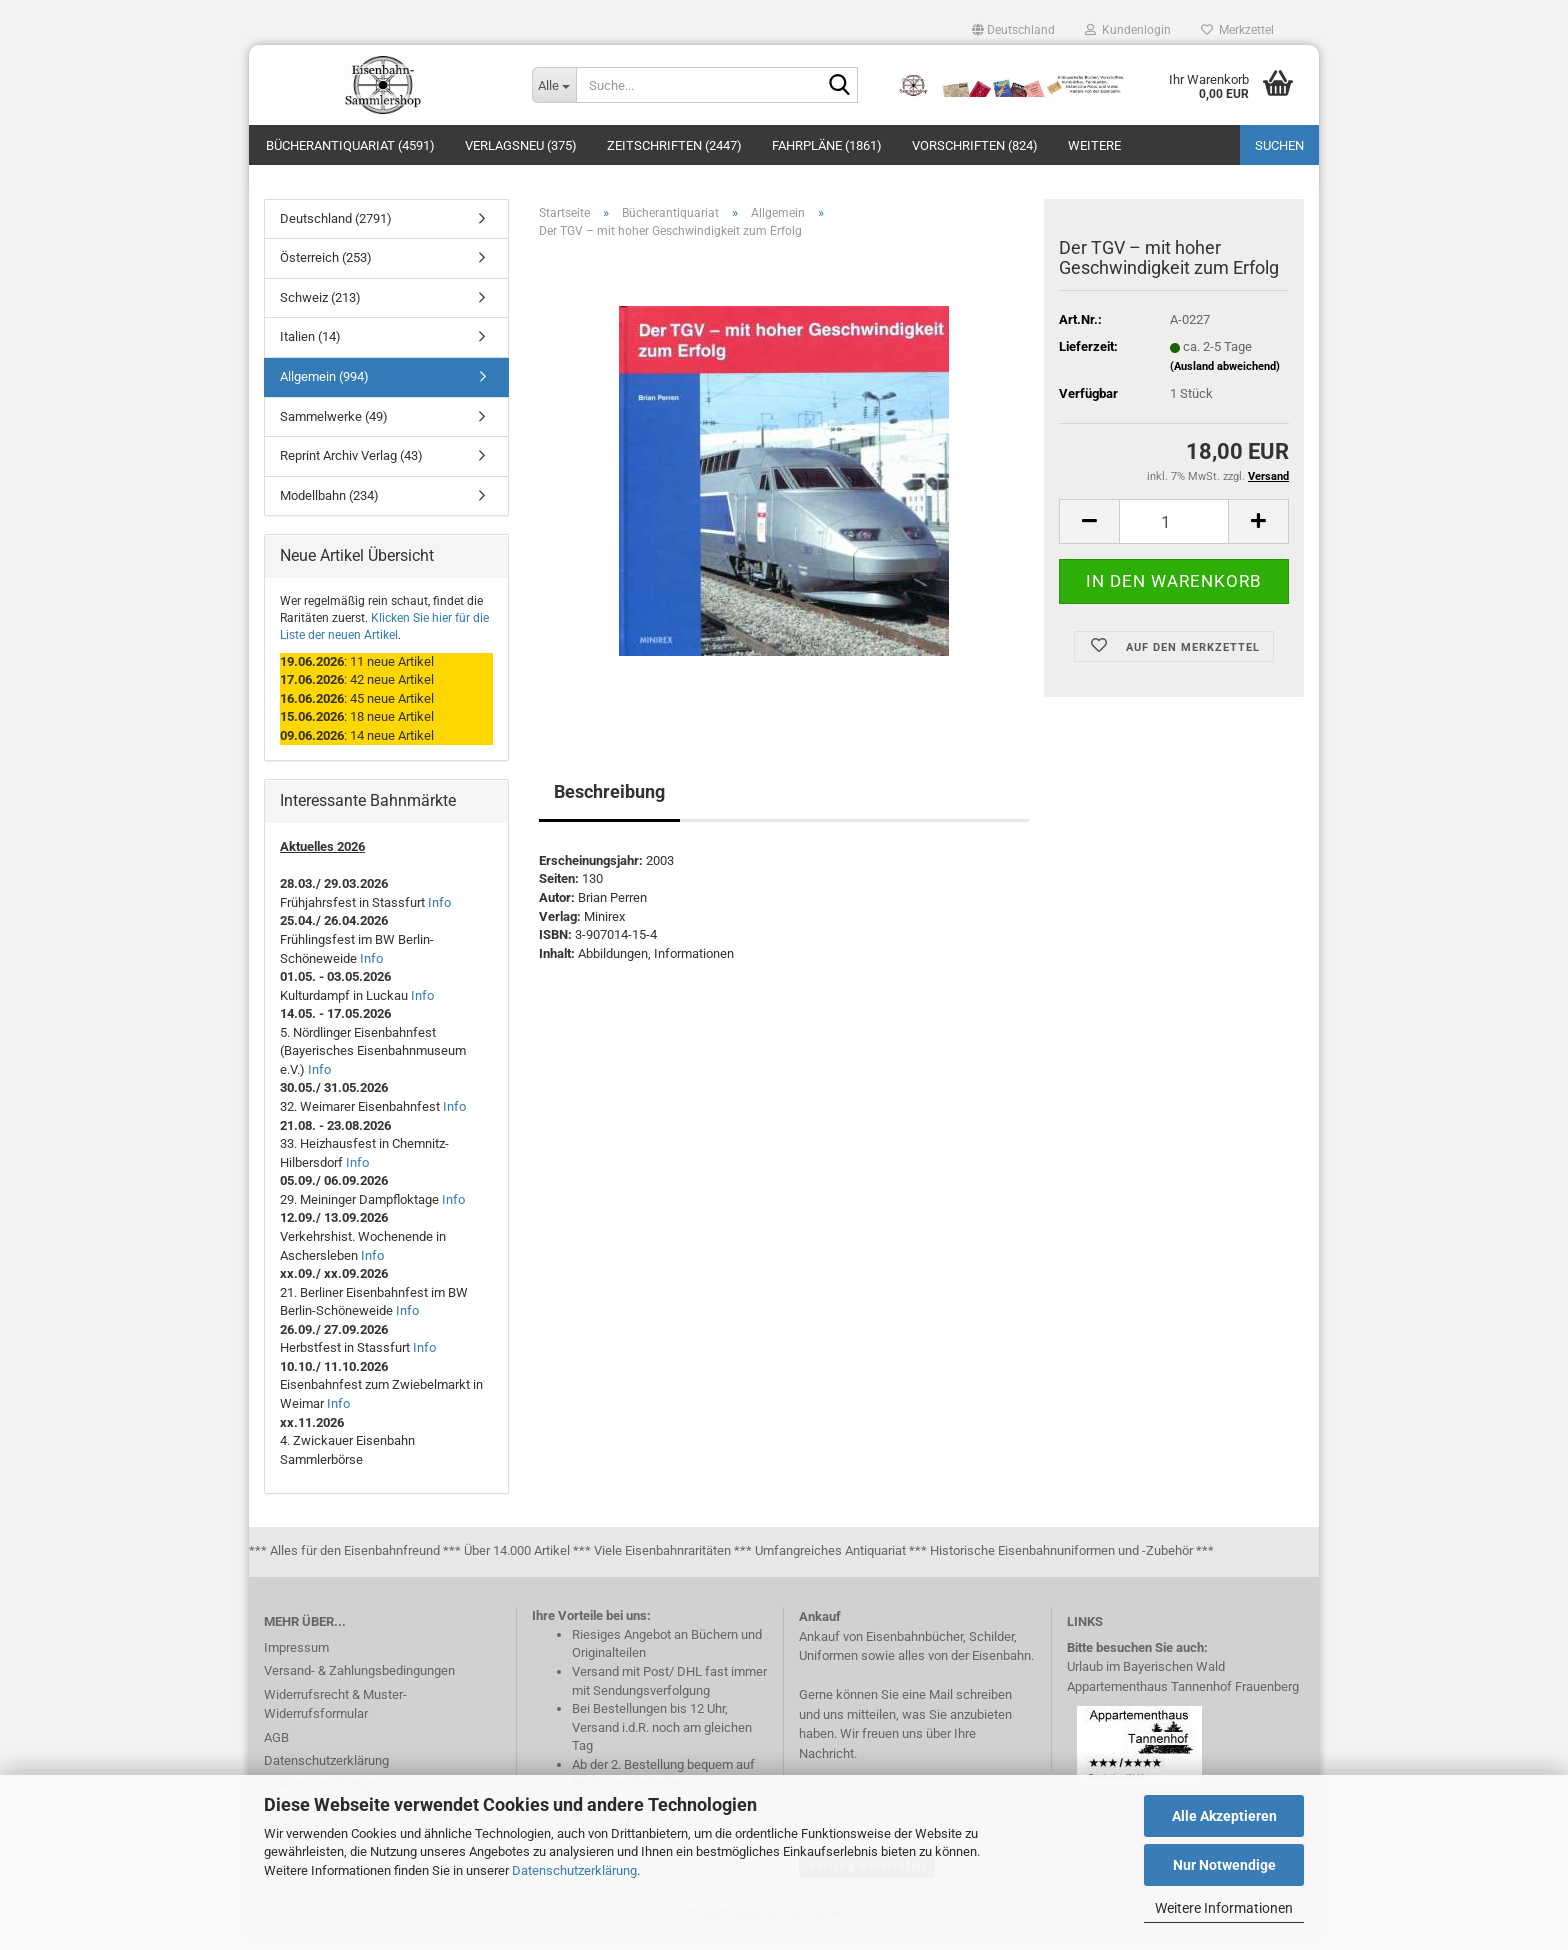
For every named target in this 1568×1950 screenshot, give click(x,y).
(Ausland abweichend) (1225, 377)
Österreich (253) (326, 269)
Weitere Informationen (1224, 1908)
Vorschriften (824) (975, 145)
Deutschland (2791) (336, 229)
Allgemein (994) (324, 387)
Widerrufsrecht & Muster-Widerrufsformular (335, 1715)
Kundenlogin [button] (1128, 30)
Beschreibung (609, 802)
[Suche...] (554, 85)
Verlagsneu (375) (521, 145)
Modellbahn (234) (329, 506)
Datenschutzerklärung (574, 1870)
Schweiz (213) (320, 308)
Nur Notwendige (1224, 1865)
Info (439, 913)
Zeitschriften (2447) (674, 145)
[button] (1013, 30)
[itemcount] (1174, 533)
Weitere (1094, 145)
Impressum (296, 1658)
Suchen (1279, 145)
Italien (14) (310, 348)
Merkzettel (1237, 30)
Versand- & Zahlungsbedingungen (359, 1681)
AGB (276, 1748)
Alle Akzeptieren (1224, 1816)
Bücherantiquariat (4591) (350, 145)
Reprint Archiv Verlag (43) (351, 466)
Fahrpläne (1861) (827, 145)
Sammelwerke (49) (334, 427)
